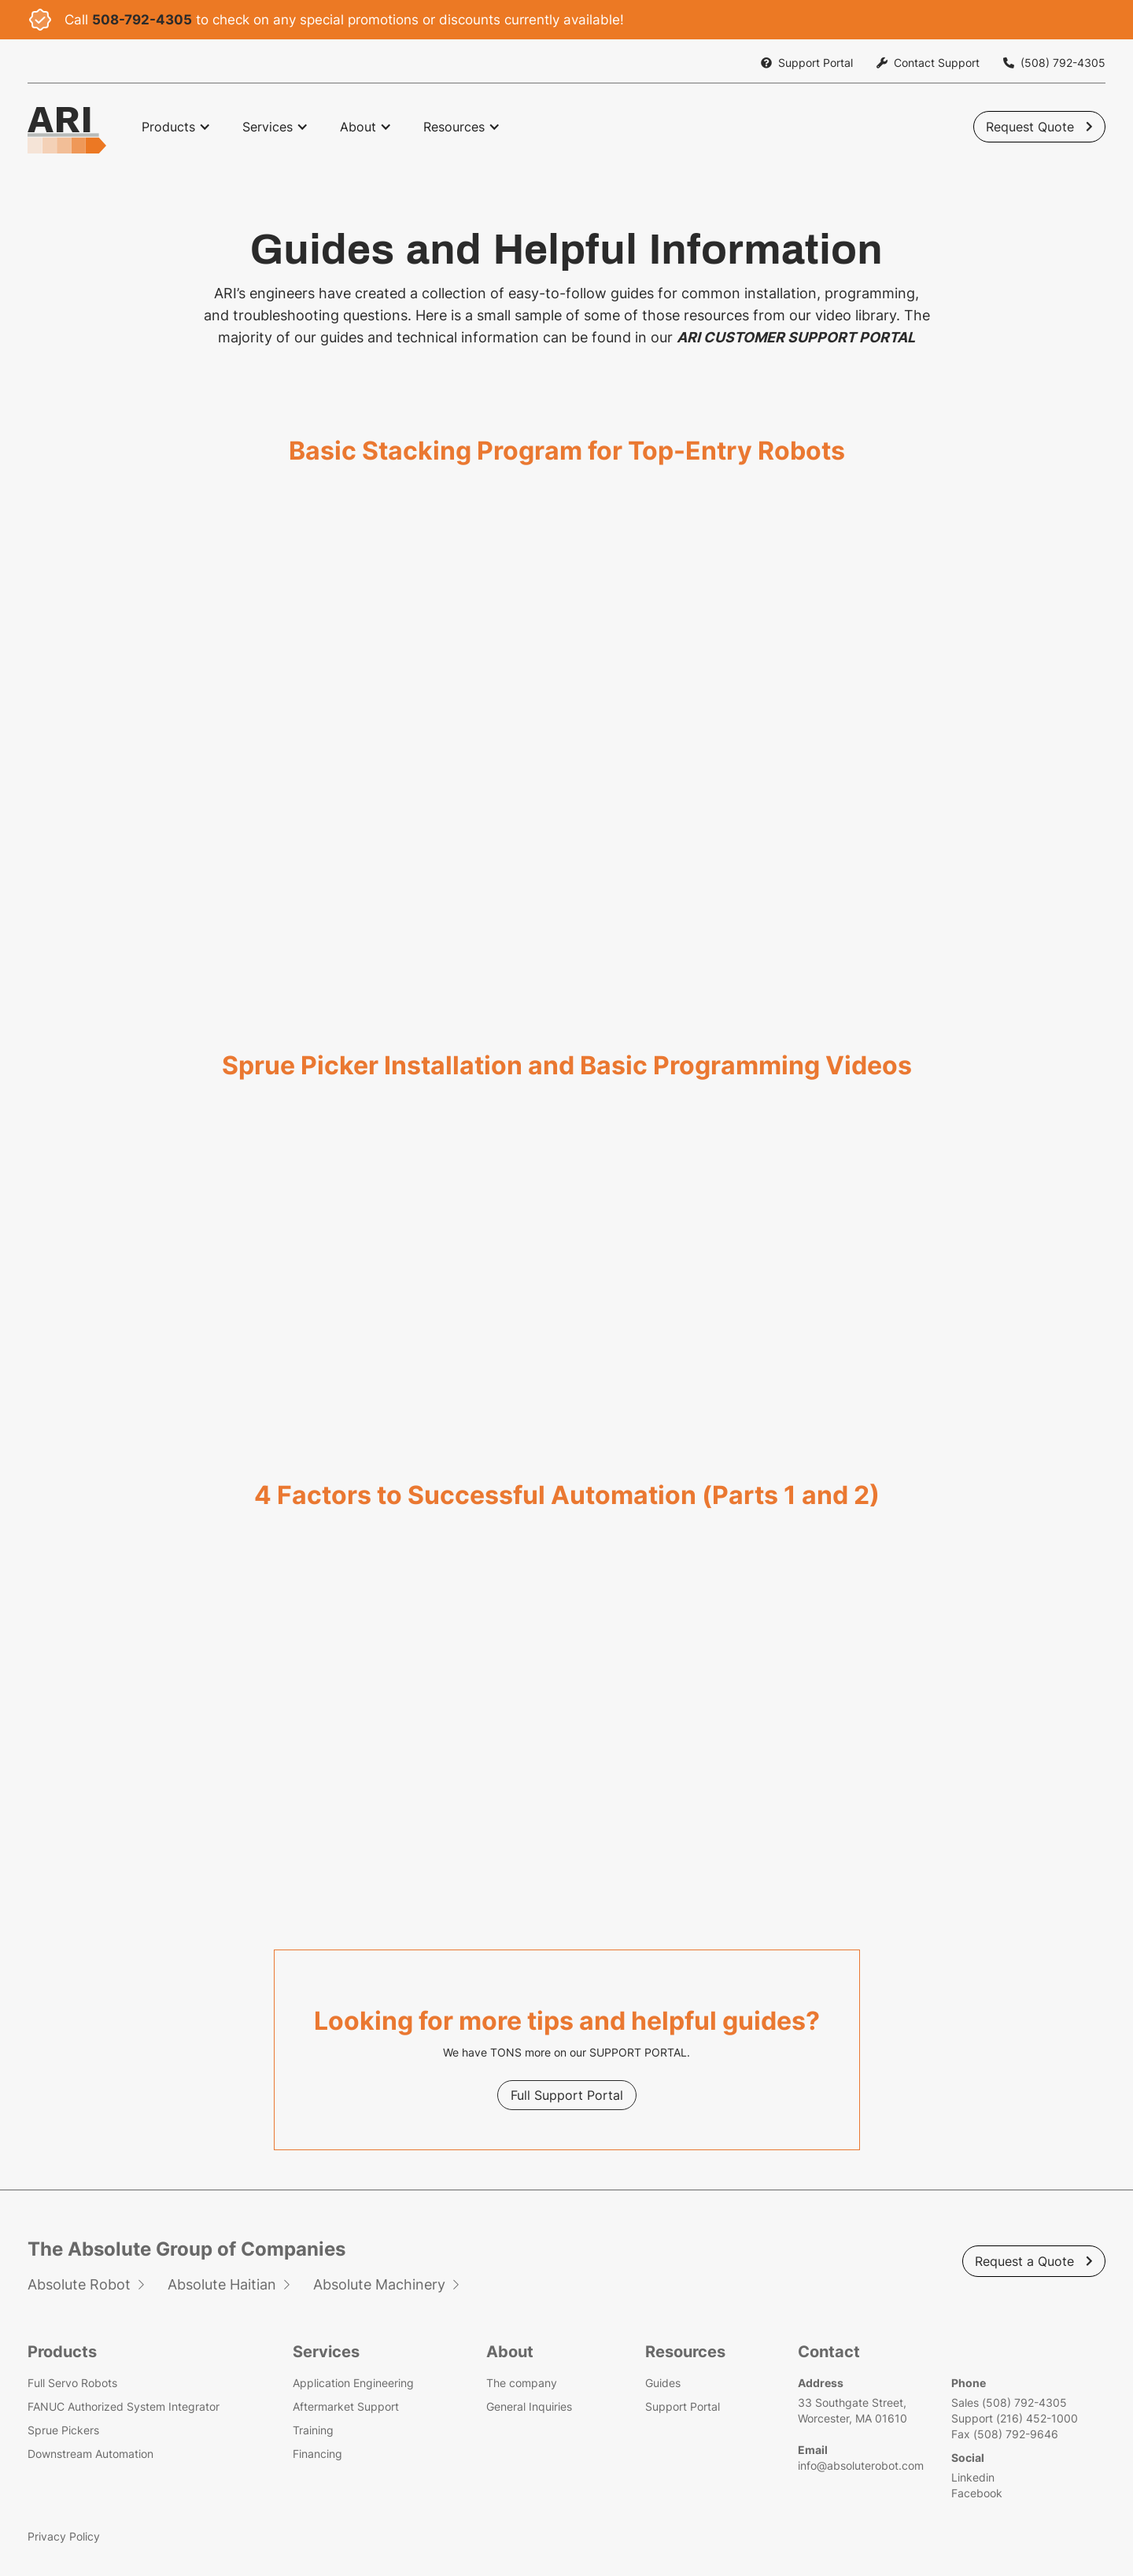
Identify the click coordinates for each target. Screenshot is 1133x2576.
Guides (660, 2382)
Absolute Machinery (383, 2285)
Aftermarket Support (347, 2406)
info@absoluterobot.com (857, 2465)
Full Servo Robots (76, 2382)
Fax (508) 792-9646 (1000, 2434)
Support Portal (680, 2406)
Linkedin (969, 2477)
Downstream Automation (94, 2453)
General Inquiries (529, 2406)
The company (521, 2382)
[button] (176, 126)
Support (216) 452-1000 (1010, 2418)
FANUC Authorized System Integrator (127, 2406)
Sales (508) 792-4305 (1005, 2402)
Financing (319, 2453)
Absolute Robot (83, 2285)
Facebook (972, 2493)
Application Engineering (354, 2382)
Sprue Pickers (67, 2430)
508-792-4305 (142, 20)
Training (314, 2430)
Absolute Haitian (226, 2285)
